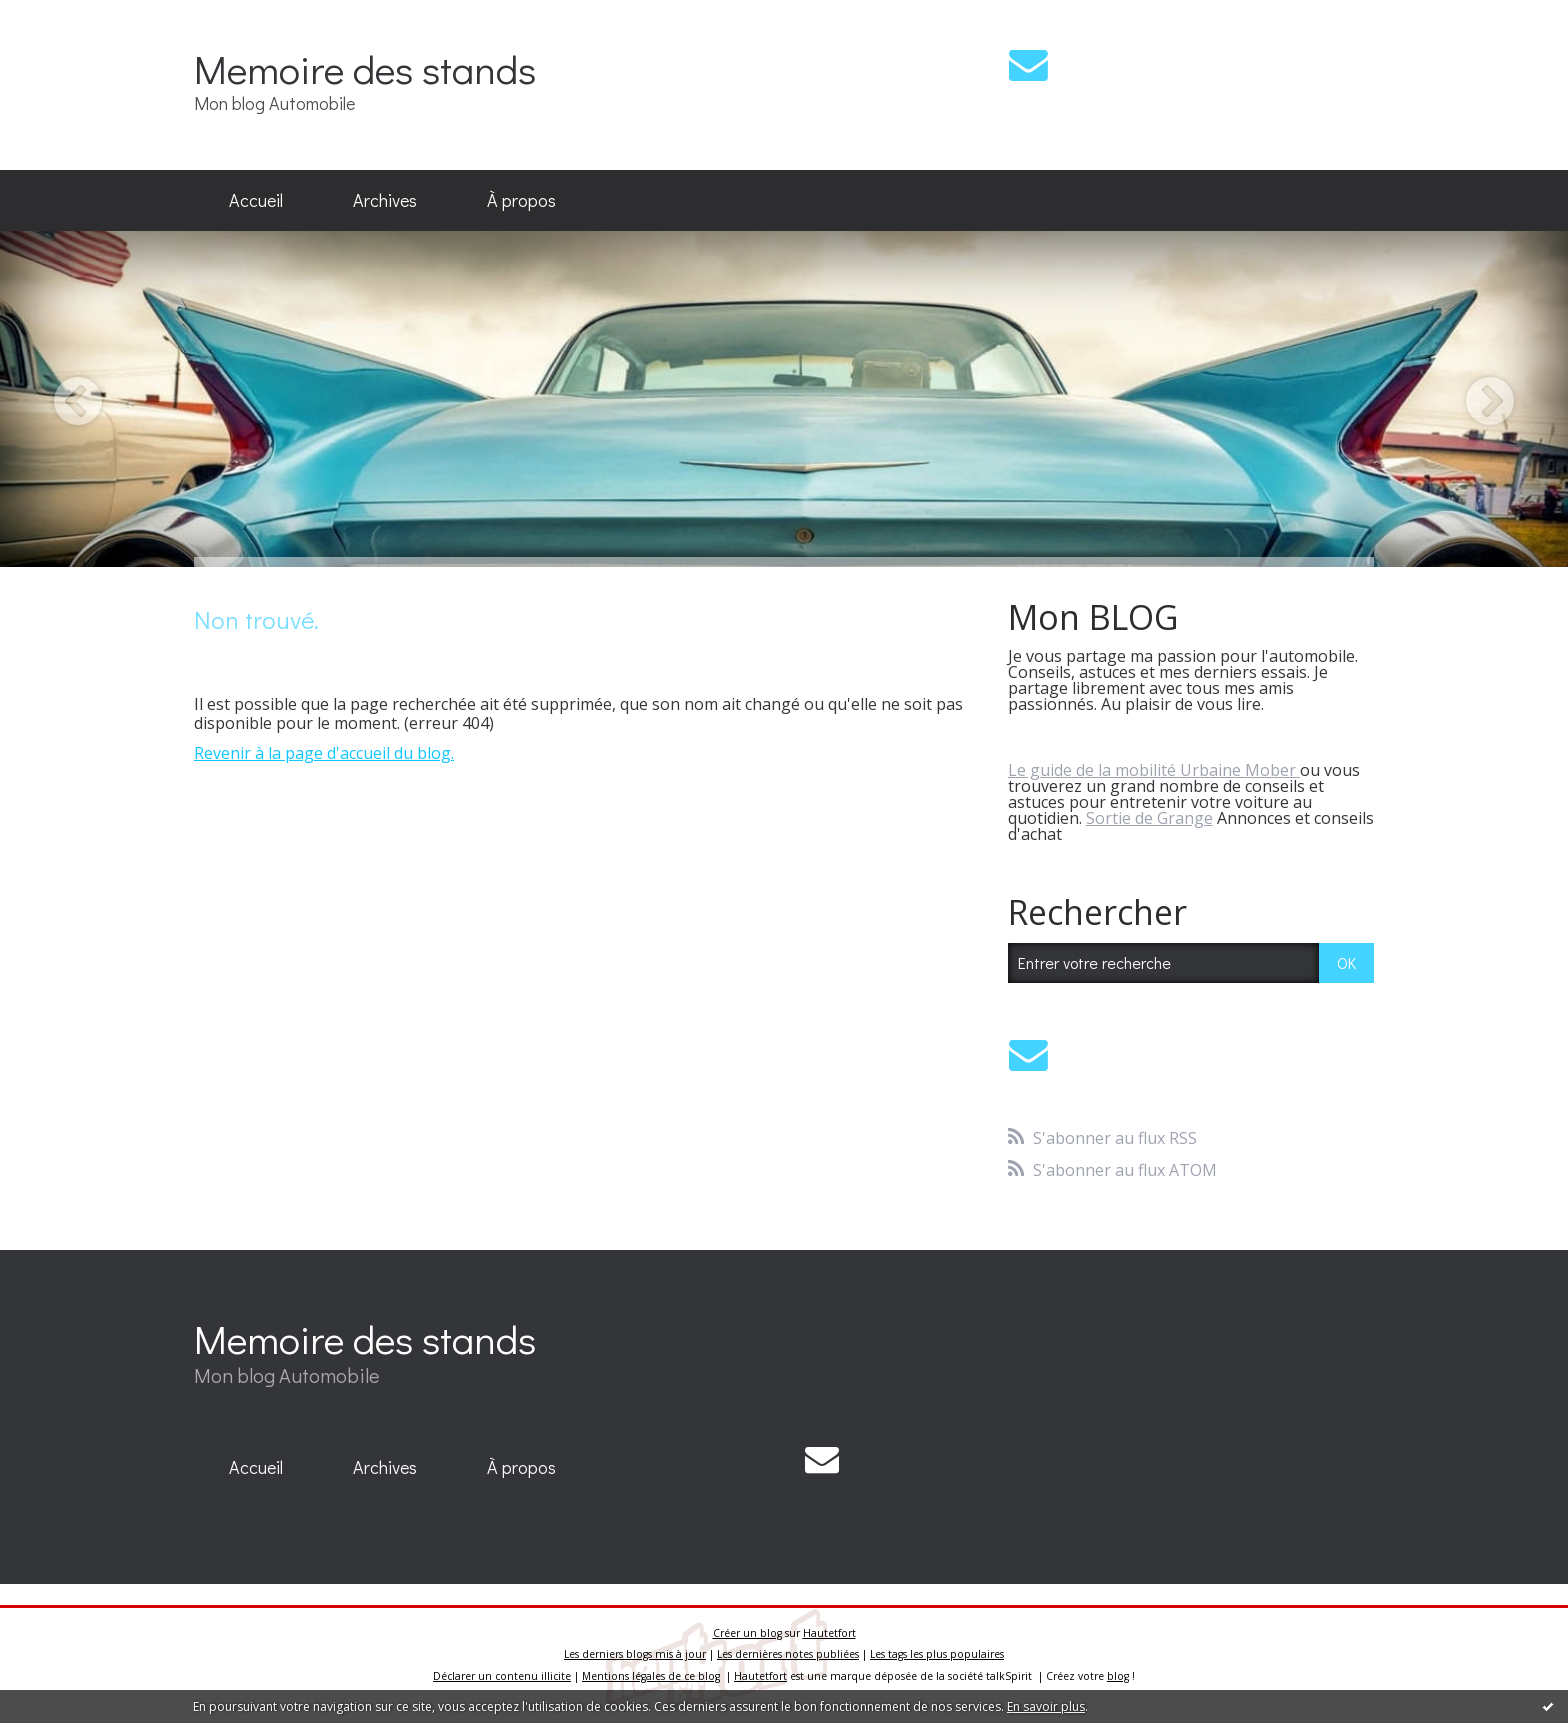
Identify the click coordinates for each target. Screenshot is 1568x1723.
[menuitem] (256, 201)
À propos (521, 200)
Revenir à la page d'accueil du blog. (324, 753)
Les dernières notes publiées (788, 1654)
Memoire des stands (365, 68)
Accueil (256, 200)
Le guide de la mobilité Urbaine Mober (1154, 770)
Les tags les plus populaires (937, 1654)
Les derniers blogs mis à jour (635, 1654)
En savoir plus (1046, 1706)
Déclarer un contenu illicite (502, 1676)
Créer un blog (747, 1633)
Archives (385, 200)
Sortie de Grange (1149, 818)
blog (1118, 1676)
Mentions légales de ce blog (651, 1676)
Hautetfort (829, 1633)
